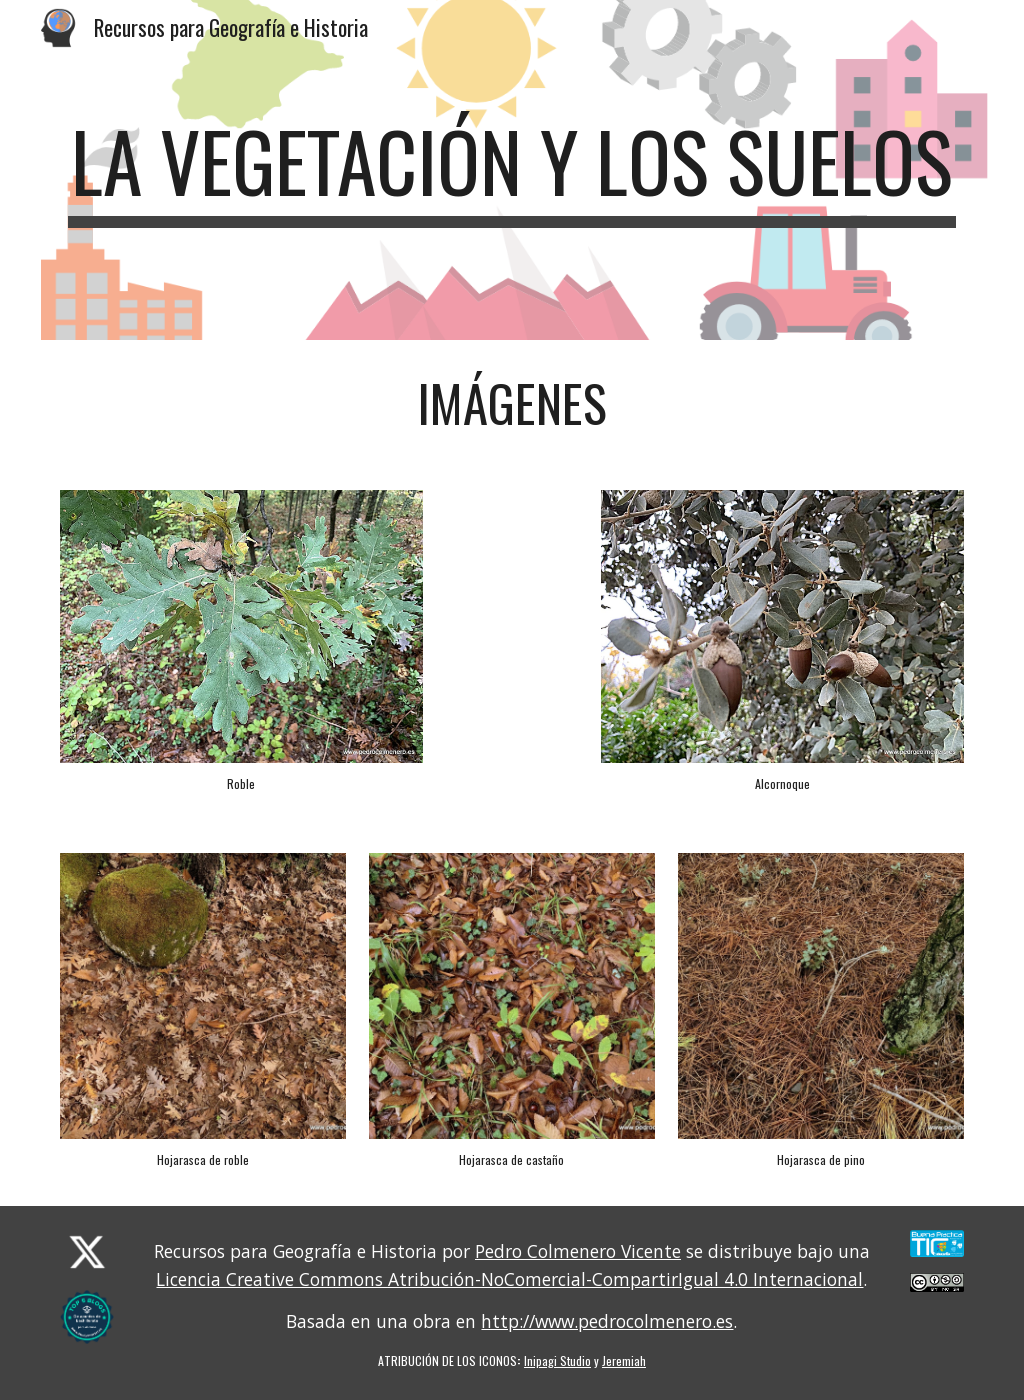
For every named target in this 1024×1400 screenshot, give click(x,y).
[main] (512, 170)
